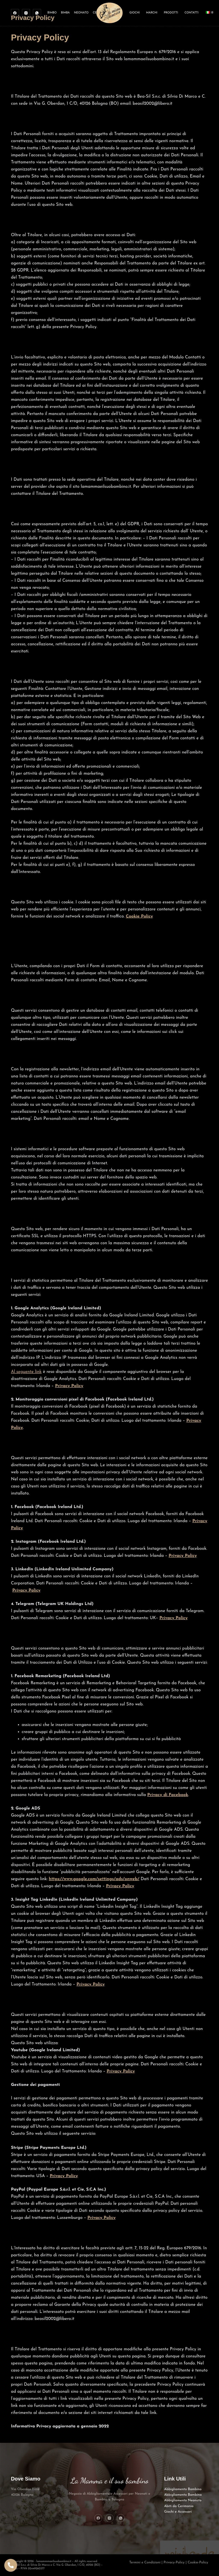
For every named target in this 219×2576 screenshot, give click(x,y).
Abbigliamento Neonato (182, 2500)
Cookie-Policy (198, 2562)
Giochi (134, 12)
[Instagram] (26, 13)
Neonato (81, 12)
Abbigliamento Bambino (182, 2489)
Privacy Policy (183, 1556)
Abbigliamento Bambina (182, 2495)
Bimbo (52, 12)
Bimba (65, 12)
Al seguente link (26, 1372)
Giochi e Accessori (178, 2511)
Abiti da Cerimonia (178, 2506)
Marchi (151, 12)
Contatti (191, 12)
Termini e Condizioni (144, 2562)
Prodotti (171, 12)
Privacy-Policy (174, 2562)
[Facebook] (15, 13)
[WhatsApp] (37, 13)
